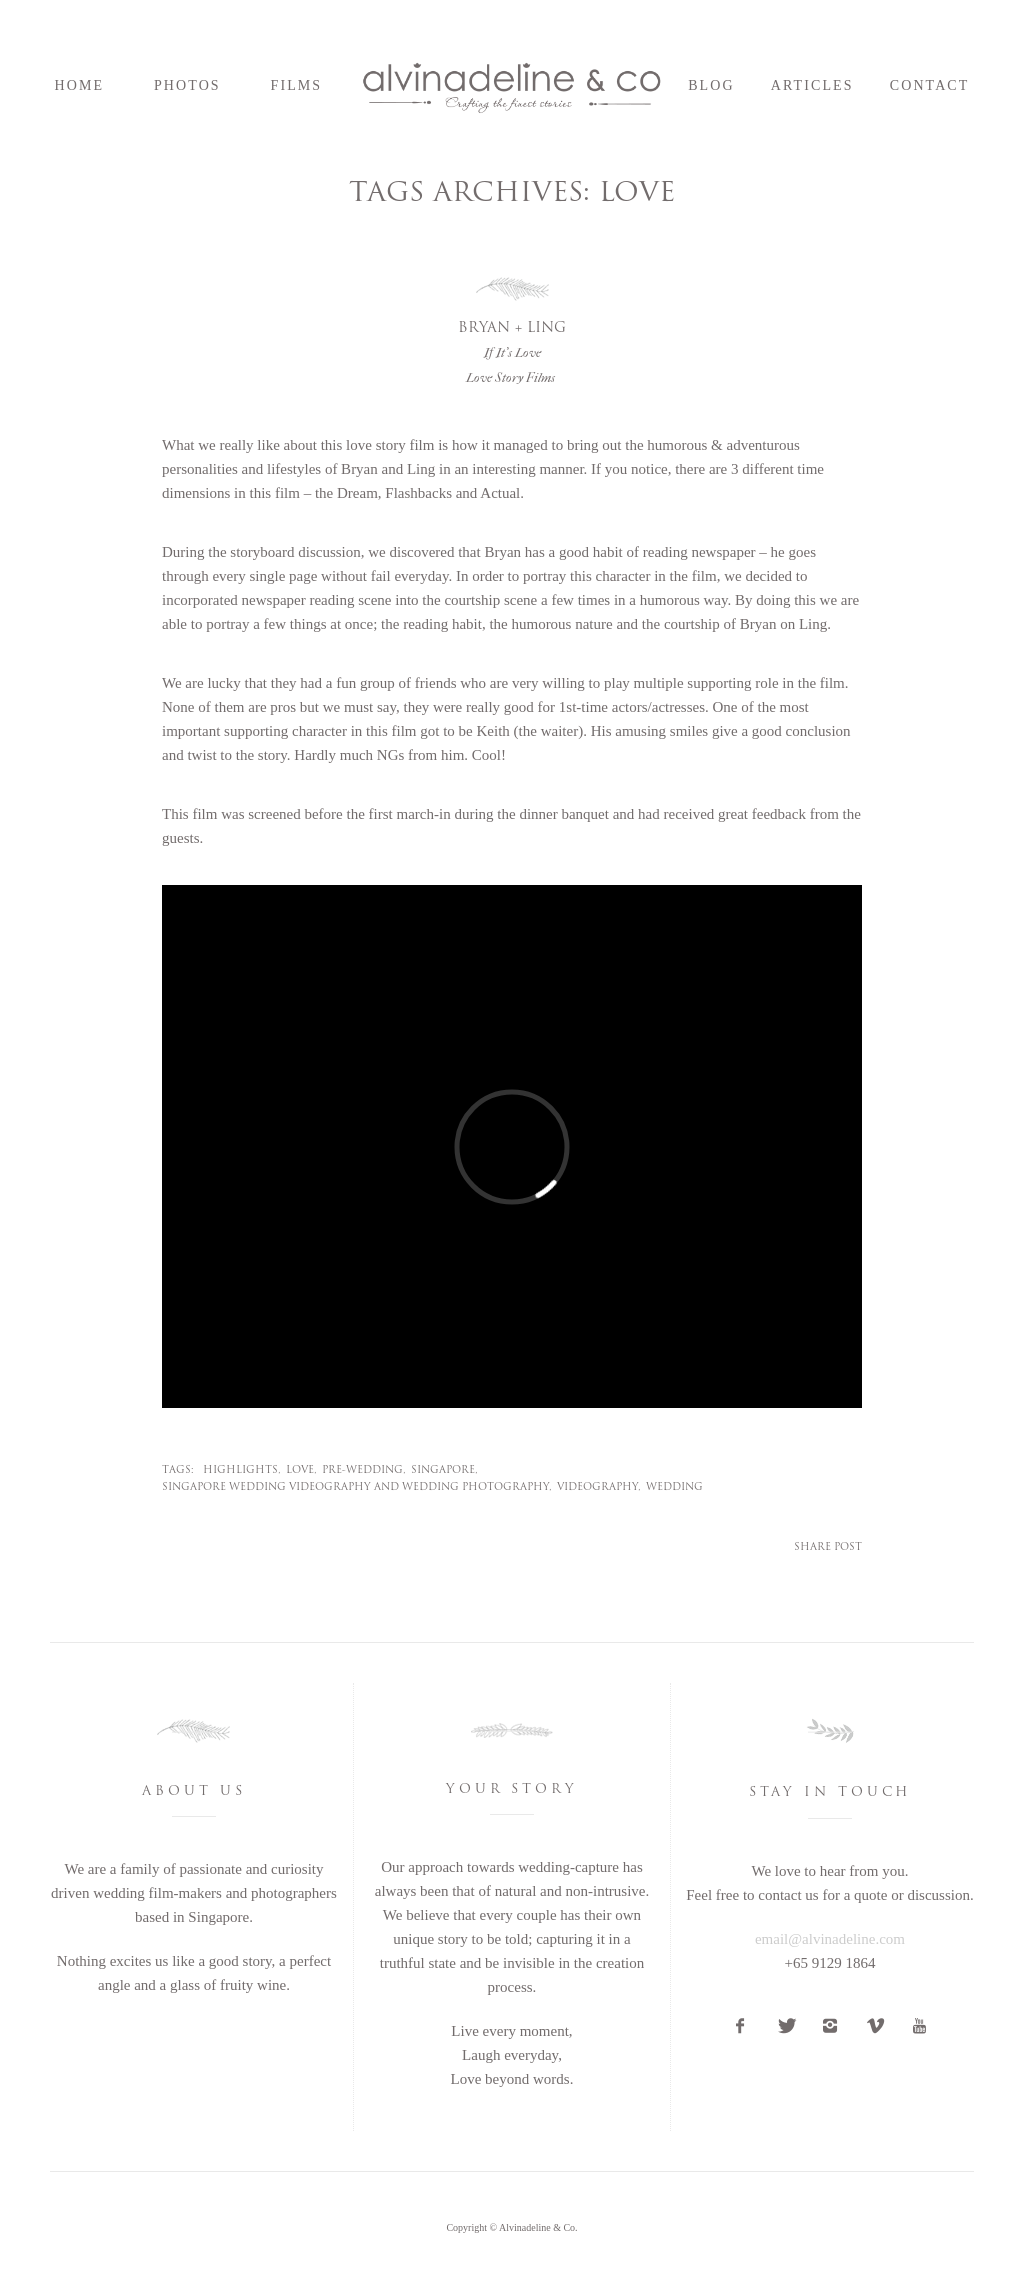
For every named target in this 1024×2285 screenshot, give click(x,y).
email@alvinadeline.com (830, 1939)
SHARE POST (828, 1547)
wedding (674, 1487)
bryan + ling (512, 341)
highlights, (242, 1470)
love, (301, 1470)
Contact (930, 85)
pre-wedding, (364, 1470)
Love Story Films (510, 377)
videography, (599, 1487)
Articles (812, 85)
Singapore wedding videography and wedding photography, (357, 1487)
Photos (187, 85)
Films (297, 85)
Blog (711, 85)
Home (80, 85)
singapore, (444, 1470)
